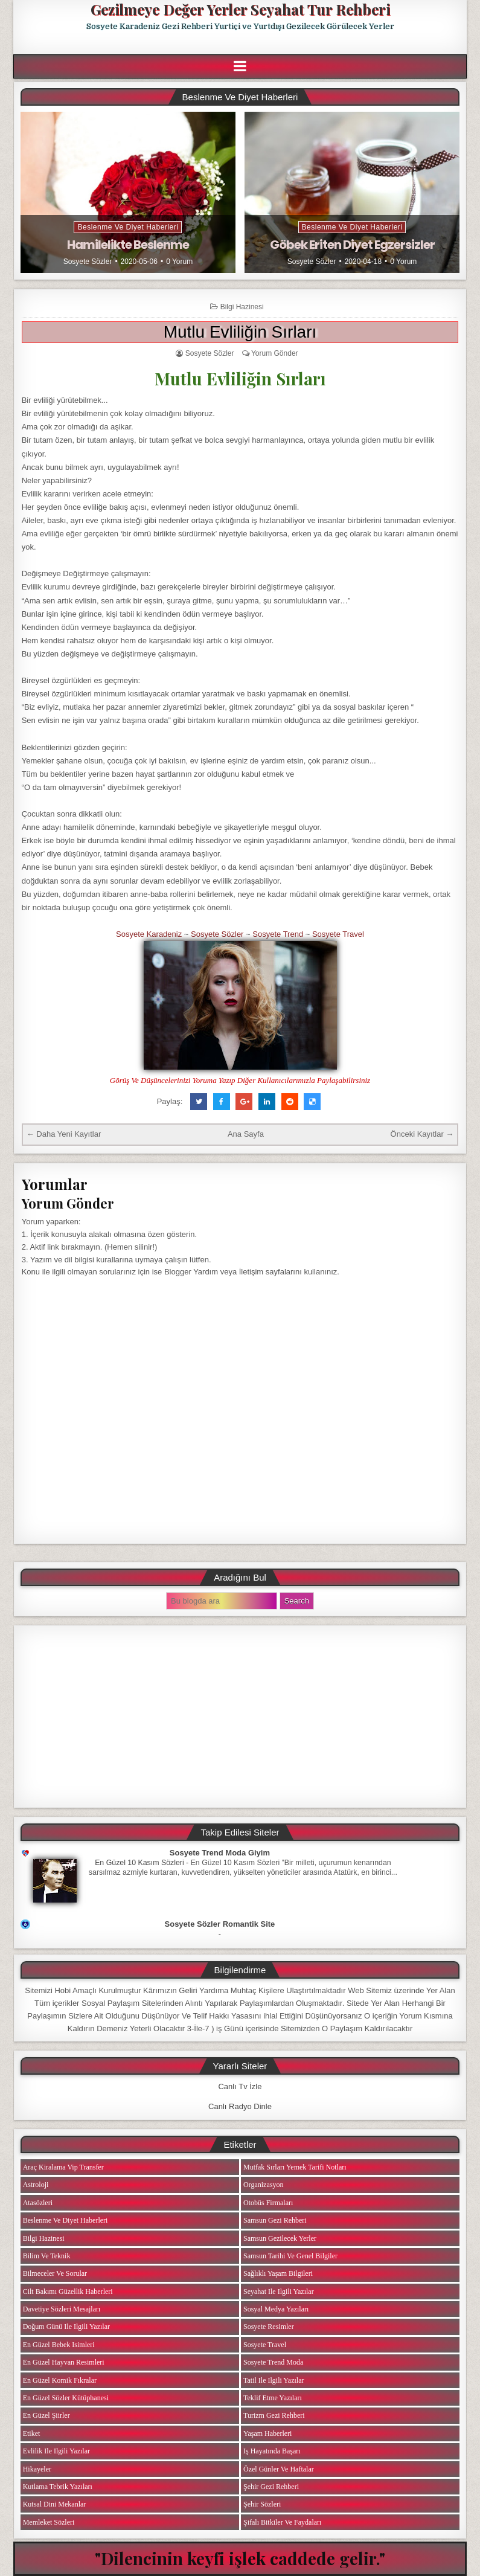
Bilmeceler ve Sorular (55, 2273)
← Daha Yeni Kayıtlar (64, 1134)
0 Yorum (179, 261)
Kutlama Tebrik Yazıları (57, 2486)
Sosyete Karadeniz (149, 934)
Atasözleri (38, 2203)
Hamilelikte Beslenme (128, 244)
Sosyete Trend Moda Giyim (220, 1852)
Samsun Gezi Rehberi (275, 2220)
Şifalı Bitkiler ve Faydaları (282, 2522)
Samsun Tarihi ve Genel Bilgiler (290, 2256)
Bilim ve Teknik (47, 2256)
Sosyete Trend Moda (273, 2362)
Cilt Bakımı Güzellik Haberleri (68, 2291)
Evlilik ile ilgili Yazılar (56, 2451)
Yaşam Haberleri (267, 2433)
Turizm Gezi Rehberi (274, 2415)
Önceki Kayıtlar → (422, 1134)
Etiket (31, 2433)
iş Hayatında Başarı (272, 2451)
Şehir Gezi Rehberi (271, 2486)
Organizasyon (263, 2184)
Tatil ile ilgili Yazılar (273, 2380)
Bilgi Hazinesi (242, 307)
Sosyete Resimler (268, 2326)
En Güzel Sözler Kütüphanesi (66, 2398)
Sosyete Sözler (87, 261)
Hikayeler (37, 2469)
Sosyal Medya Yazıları (276, 2309)
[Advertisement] (240, 1716)
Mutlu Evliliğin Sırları (240, 332)
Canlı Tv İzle (239, 2086)
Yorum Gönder (274, 353)
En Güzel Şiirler (46, 2415)
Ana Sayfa (246, 1134)
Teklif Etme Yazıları (272, 2398)
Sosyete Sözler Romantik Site (220, 1924)
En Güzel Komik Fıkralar (60, 2380)
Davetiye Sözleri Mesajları (62, 2309)
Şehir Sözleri (262, 2504)
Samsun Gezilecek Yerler (279, 2238)
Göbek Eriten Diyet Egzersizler (352, 244)
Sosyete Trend (277, 934)
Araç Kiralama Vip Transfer (63, 2167)
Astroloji (36, 2184)
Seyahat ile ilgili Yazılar (278, 2291)
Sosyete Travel (338, 934)
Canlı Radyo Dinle (240, 2106)
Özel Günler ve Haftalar (278, 2469)
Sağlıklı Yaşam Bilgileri (278, 2273)
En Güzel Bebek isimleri (59, 2344)
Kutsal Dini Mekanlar (54, 2504)
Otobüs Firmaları (268, 2203)
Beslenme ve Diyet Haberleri (127, 227)
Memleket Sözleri (49, 2522)
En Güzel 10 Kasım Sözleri (139, 1862)
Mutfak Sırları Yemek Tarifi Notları (295, 2167)
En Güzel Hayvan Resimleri (63, 2362)
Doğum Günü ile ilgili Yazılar (66, 2326)
